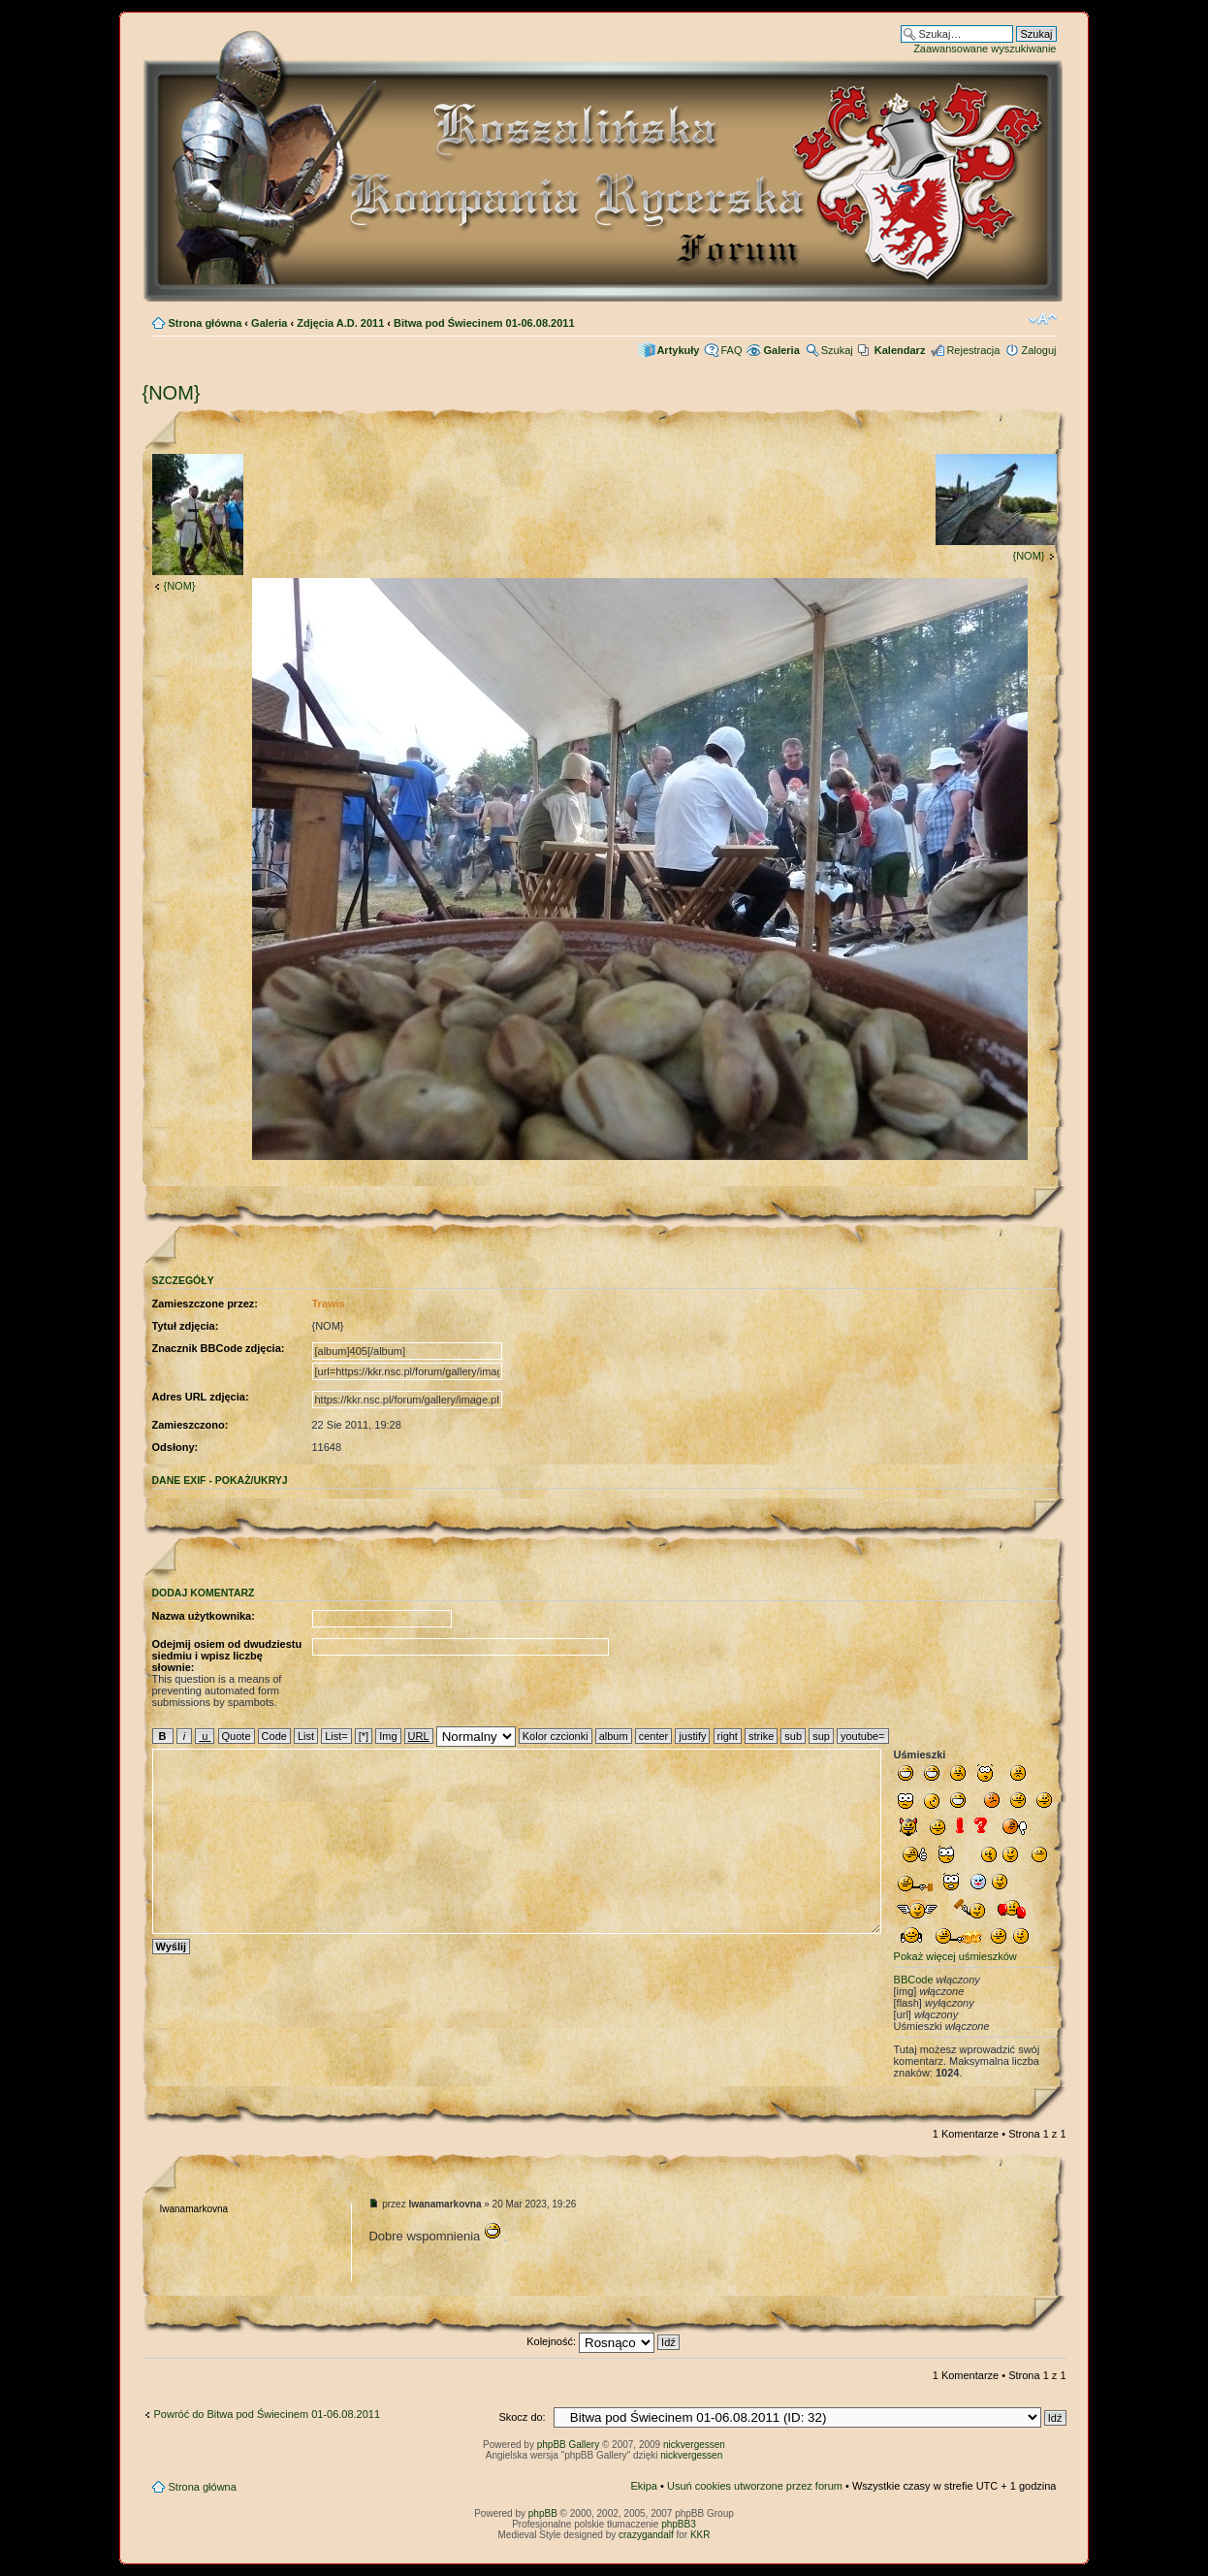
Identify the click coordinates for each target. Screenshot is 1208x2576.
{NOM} (172, 392)
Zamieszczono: (190, 1425)
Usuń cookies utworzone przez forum (754, 2486)
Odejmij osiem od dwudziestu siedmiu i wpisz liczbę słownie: (227, 1655)
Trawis (328, 1303)
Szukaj (837, 350)
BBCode (914, 1979)
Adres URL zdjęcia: (200, 1396)
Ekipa (643, 2486)
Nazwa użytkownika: (203, 1616)
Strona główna (205, 323)
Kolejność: (603, 2341)
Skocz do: (521, 2417)
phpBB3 (678, 2524)
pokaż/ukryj (251, 1480)
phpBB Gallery (568, 2444)
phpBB (542, 2513)
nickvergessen (694, 2444)
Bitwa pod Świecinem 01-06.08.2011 (484, 323)
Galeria (269, 323)
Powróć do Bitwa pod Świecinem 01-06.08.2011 (267, 2414)
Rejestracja (973, 350)
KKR (700, 2534)
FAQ (731, 350)
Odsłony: (175, 1447)
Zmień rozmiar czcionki (1043, 319)
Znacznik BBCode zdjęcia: (218, 1348)
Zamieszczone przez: (205, 1303)
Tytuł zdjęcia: (185, 1326)
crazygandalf (646, 2534)
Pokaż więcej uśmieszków (955, 1956)
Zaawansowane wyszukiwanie (984, 48)
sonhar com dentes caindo (506, 2240)
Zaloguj (1038, 350)
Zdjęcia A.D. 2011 (340, 323)
